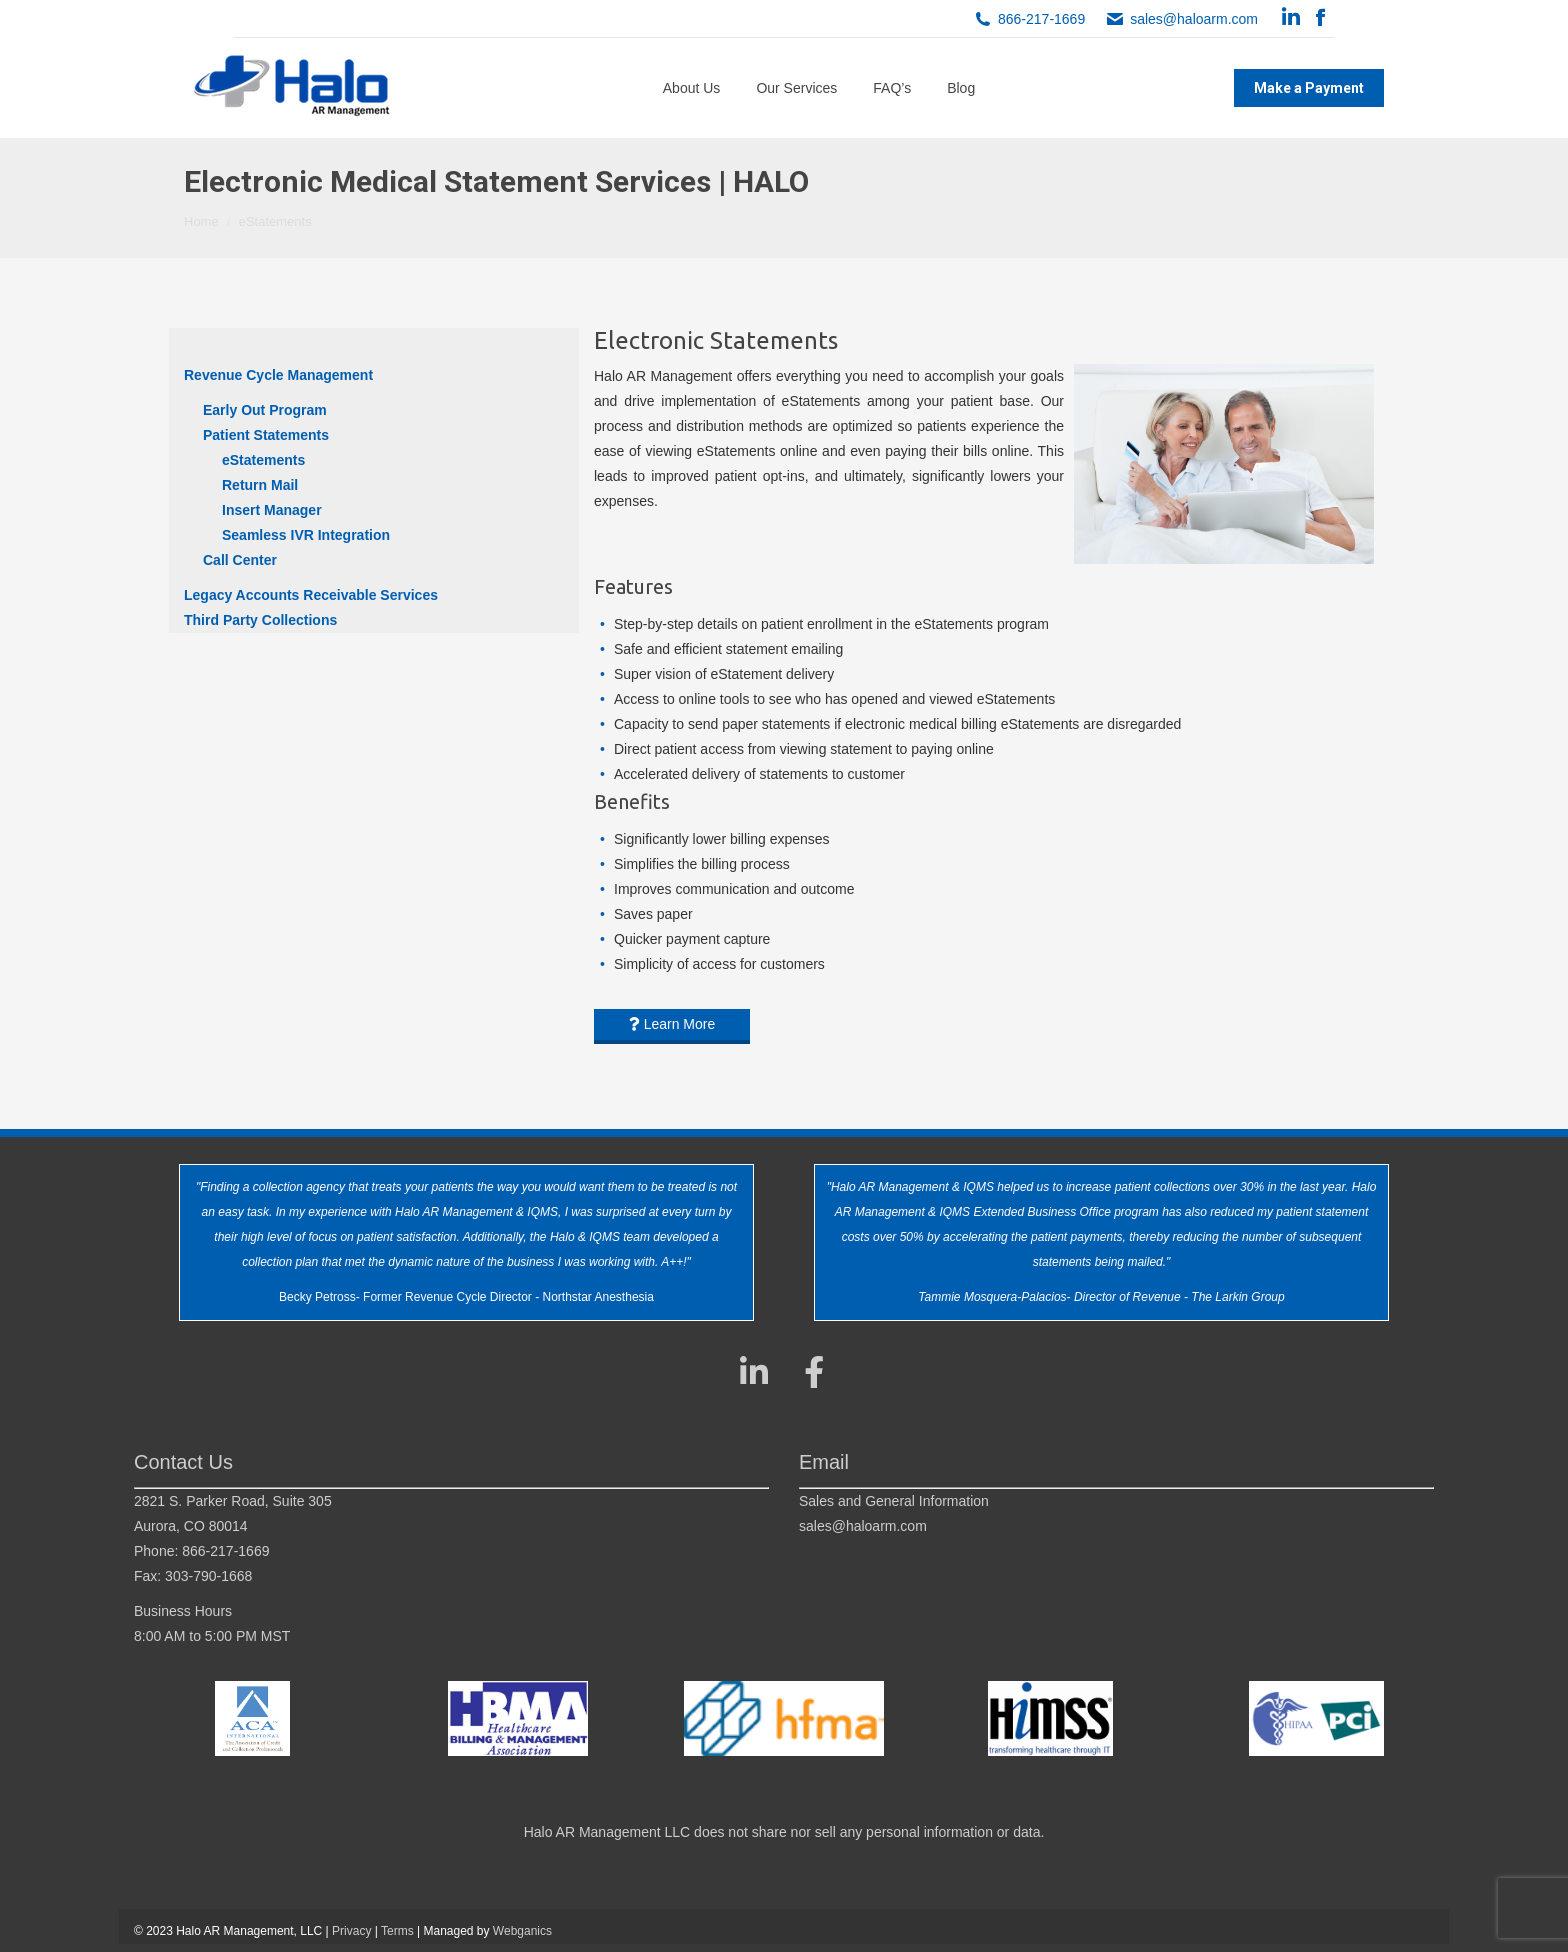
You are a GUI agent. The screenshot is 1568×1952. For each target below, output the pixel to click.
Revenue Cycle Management (278, 375)
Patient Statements (266, 435)
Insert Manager (272, 510)
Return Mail (260, 485)
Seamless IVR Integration (306, 535)
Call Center (240, 560)
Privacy (351, 1931)
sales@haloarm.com (1194, 19)
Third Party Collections (260, 620)
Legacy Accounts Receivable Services (311, 595)
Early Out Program (265, 410)
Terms (397, 1931)
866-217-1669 (1041, 19)
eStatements (263, 460)
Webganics (522, 1931)
